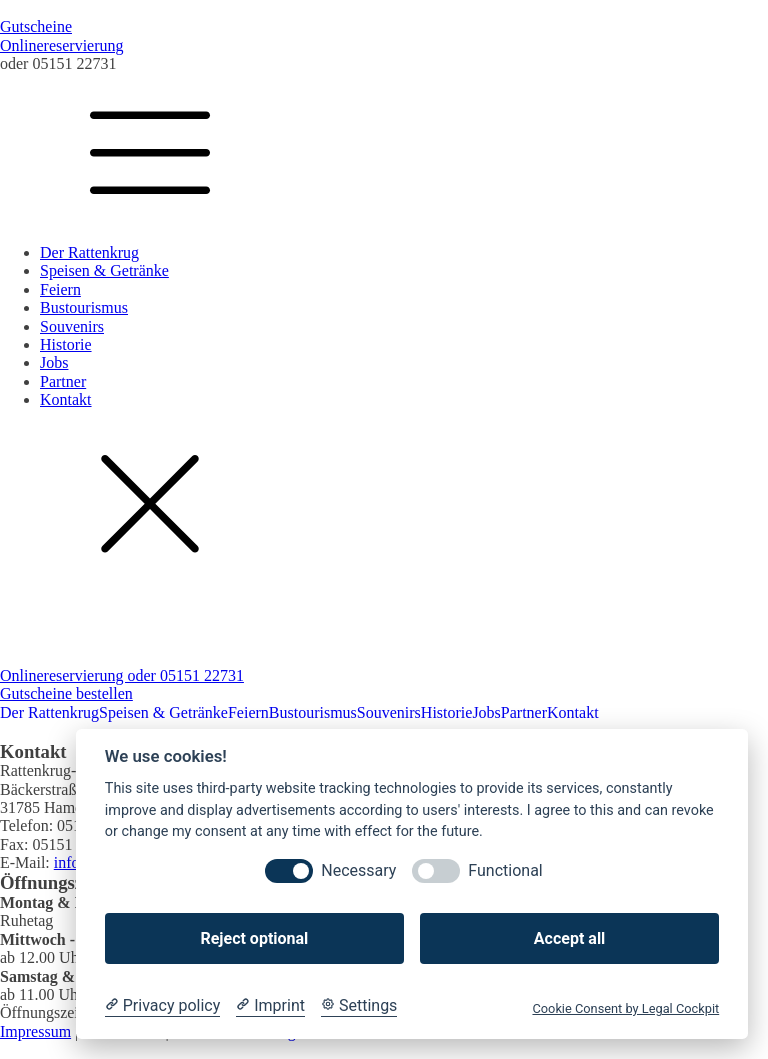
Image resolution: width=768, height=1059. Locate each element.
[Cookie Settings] (359, 1006)
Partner (63, 381)
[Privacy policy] (162, 1006)
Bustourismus (84, 307)
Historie (66, 344)
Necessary (358, 870)
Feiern (60, 289)
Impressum (35, 1031)
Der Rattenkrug (89, 252)
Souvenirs (72, 326)
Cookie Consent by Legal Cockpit (625, 1008)
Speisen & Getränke (104, 270)
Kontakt (66, 399)
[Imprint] (270, 1006)
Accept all (569, 938)
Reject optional (254, 938)
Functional (505, 870)
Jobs (54, 362)
